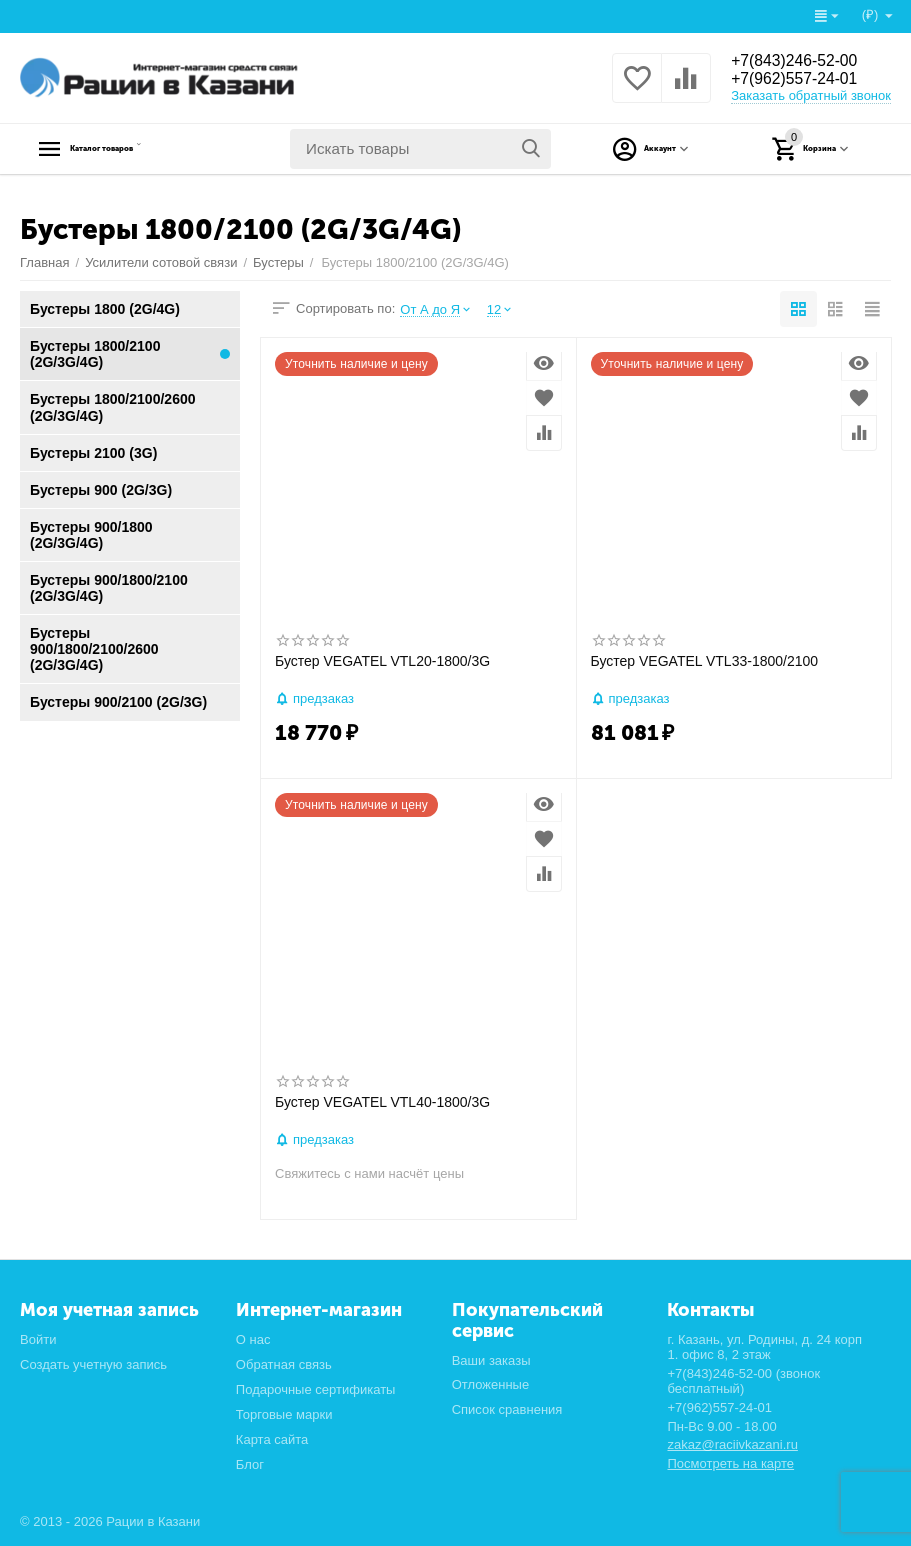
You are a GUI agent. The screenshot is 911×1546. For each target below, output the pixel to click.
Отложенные (491, 1384)
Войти (38, 1339)
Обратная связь (284, 1364)
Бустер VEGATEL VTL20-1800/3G (382, 661)
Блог (250, 1464)
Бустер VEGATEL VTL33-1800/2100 (705, 661)
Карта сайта (272, 1439)
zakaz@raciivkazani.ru (732, 1444)
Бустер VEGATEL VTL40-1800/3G (382, 1102)
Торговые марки (284, 1414)
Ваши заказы (491, 1360)
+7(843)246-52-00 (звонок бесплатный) (743, 1381)
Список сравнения (507, 1409)
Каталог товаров (145, 149)
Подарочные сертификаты (316, 1389)
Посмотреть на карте (730, 1463)
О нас (253, 1339)
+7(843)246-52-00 (803, 60)
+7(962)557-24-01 (803, 80)
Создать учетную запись (93, 1364)
